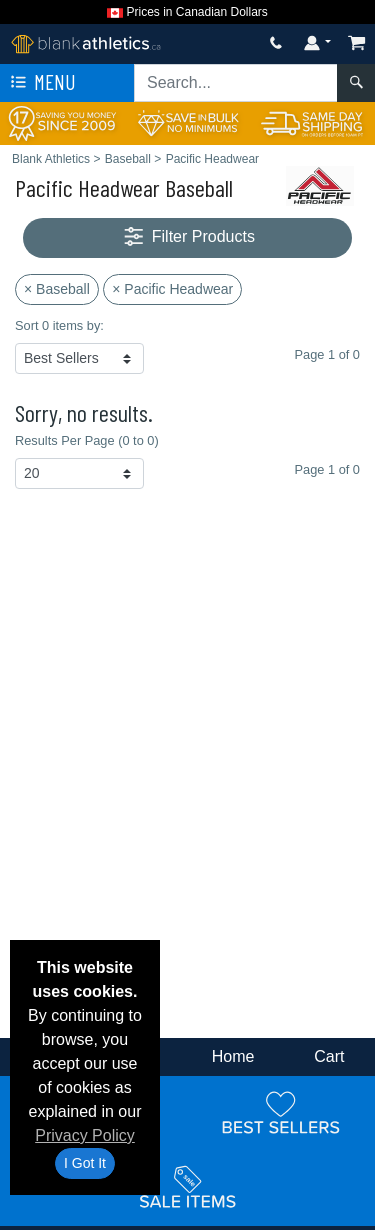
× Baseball (57, 289)
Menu (41, 83)
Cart (329, 1056)
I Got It (85, 1163)
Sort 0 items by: (59, 325)
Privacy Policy (85, 1135)
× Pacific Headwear (172, 289)
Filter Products (187, 237)
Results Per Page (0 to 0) (87, 440)
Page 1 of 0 (327, 469)
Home (233, 1056)
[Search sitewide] (236, 83)
